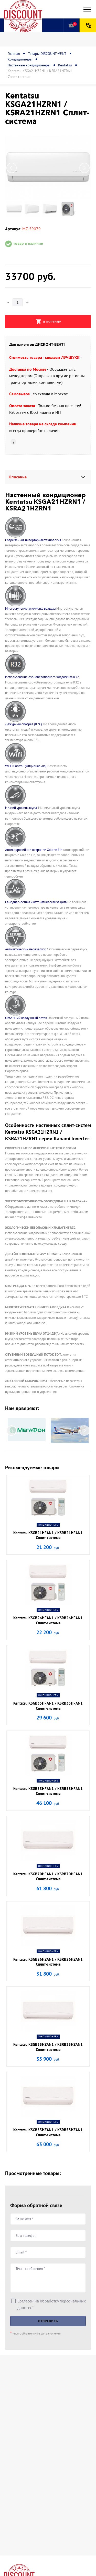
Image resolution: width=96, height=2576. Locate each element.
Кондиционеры (20, 59)
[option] (48, 168)
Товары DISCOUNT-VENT (47, 53)
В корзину (48, 321)
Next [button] (84, 168)
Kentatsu (65, 65)
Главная (14, 53)
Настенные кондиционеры (29, 65)
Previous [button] (11, 168)
